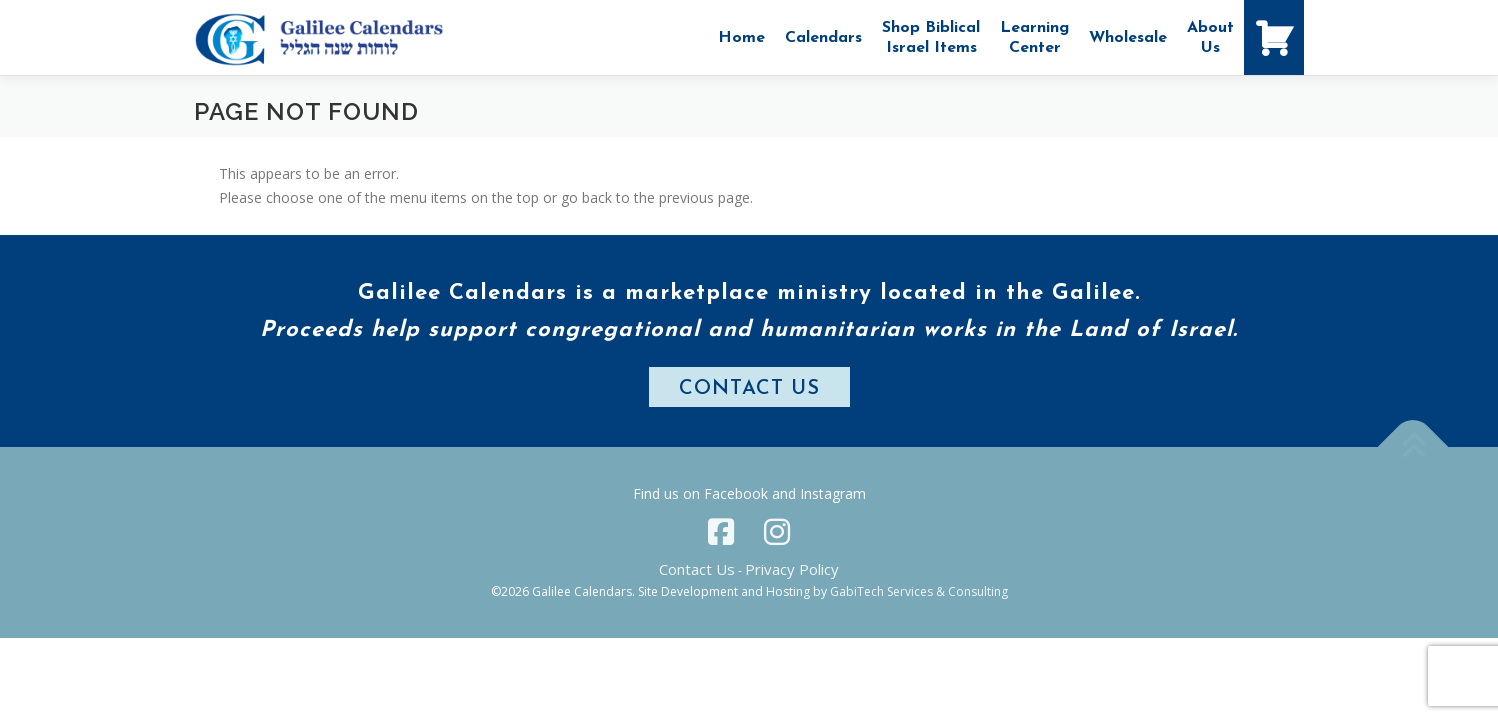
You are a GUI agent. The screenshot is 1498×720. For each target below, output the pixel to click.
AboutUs (1210, 38)
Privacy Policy (792, 569)
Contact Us (697, 569)
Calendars (823, 38)
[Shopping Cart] (1274, 37)
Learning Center (1034, 38)
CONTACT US (749, 389)
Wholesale (1128, 38)
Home (741, 38)
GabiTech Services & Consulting (919, 591)
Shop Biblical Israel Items (931, 38)
